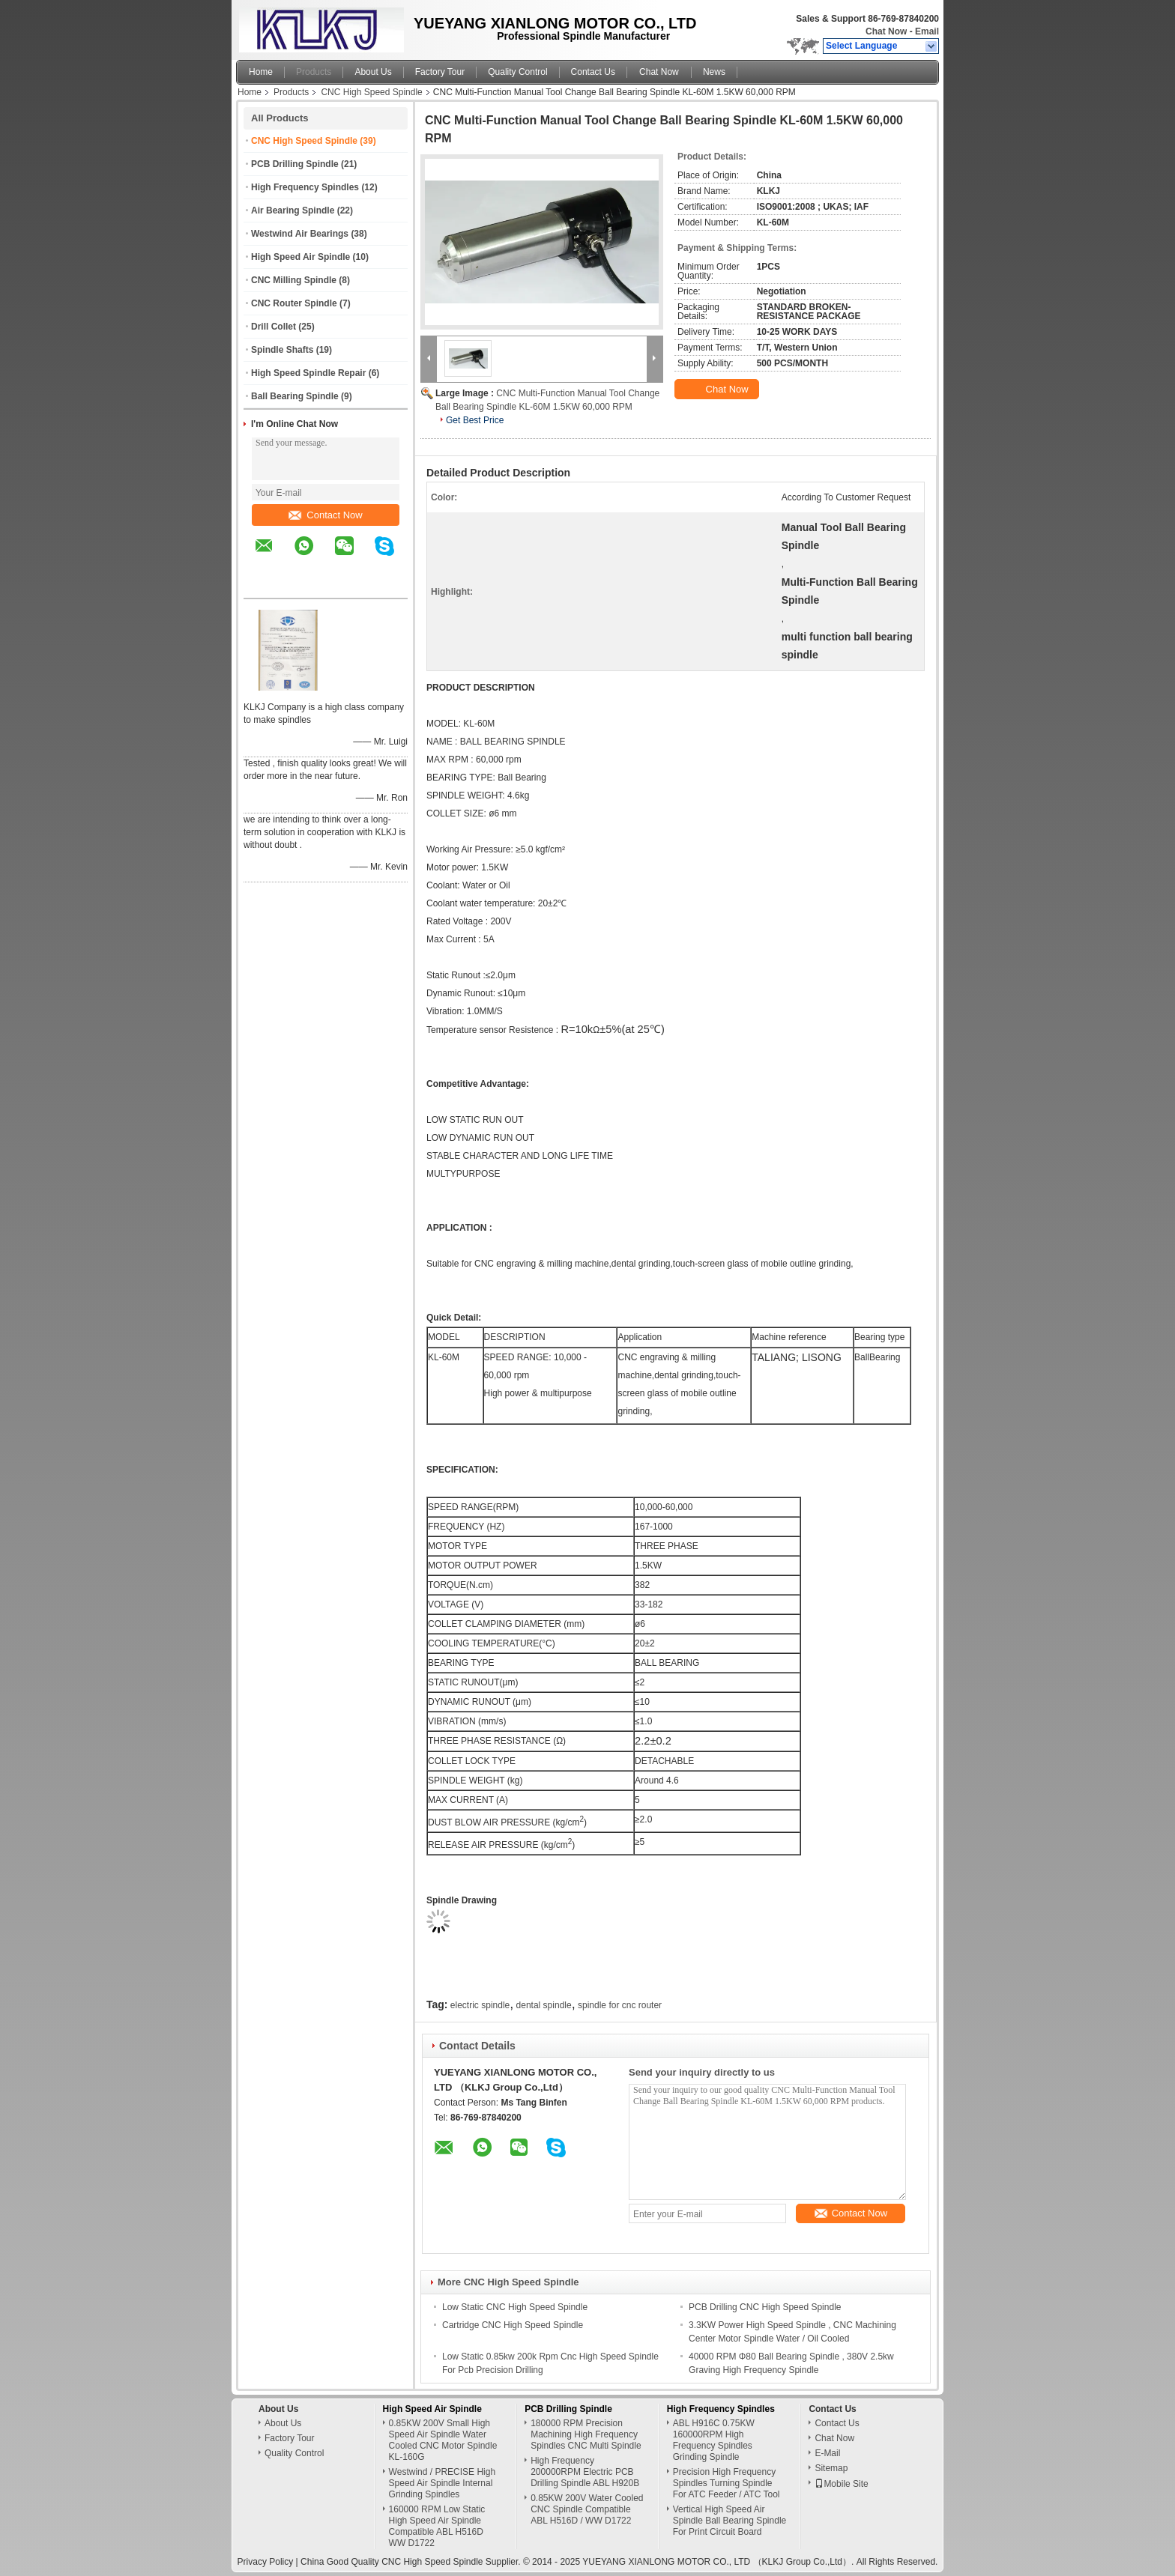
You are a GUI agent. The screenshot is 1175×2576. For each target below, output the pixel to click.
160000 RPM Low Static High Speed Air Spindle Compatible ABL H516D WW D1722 (437, 2526)
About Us (372, 72)
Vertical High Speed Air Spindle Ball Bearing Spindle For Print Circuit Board (729, 2520)
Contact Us (593, 72)
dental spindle (544, 2005)
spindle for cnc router (620, 2005)
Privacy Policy (266, 2562)
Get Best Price (475, 420)
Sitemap (831, 2468)
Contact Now (325, 515)
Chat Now (886, 31)
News (714, 72)
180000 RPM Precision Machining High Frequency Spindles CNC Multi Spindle (586, 2434)
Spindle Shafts (282, 350)
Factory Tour (440, 72)
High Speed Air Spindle (300, 257)
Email (927, 31)
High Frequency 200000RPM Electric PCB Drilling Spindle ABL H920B (585, 2471)
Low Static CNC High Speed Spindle (515, 2307)
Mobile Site (841, 2484)
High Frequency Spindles (305, 187)
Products (313, 72)
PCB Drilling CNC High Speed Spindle (765, 2307)
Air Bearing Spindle (292, 210)
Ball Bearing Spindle (295, 396)
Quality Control (517, 72)
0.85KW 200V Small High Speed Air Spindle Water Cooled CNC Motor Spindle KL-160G (443, 2440)
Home (261, 72)
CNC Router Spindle (294, 303)
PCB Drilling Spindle (295, 164)
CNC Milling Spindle (293, 280)
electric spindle (480, 2005)
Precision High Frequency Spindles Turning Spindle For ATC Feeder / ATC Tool (726, 2483)
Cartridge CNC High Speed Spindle (512, 2325)
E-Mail (827, 2453)
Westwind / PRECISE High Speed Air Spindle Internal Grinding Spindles (442, 2483)
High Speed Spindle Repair (308, 373)
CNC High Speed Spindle (371, 92)
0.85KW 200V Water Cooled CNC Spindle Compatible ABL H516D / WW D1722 (587, 2509)
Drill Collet (273, 326)
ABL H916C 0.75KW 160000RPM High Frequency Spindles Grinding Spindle (714, 2440)
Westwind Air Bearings (299, 233)
